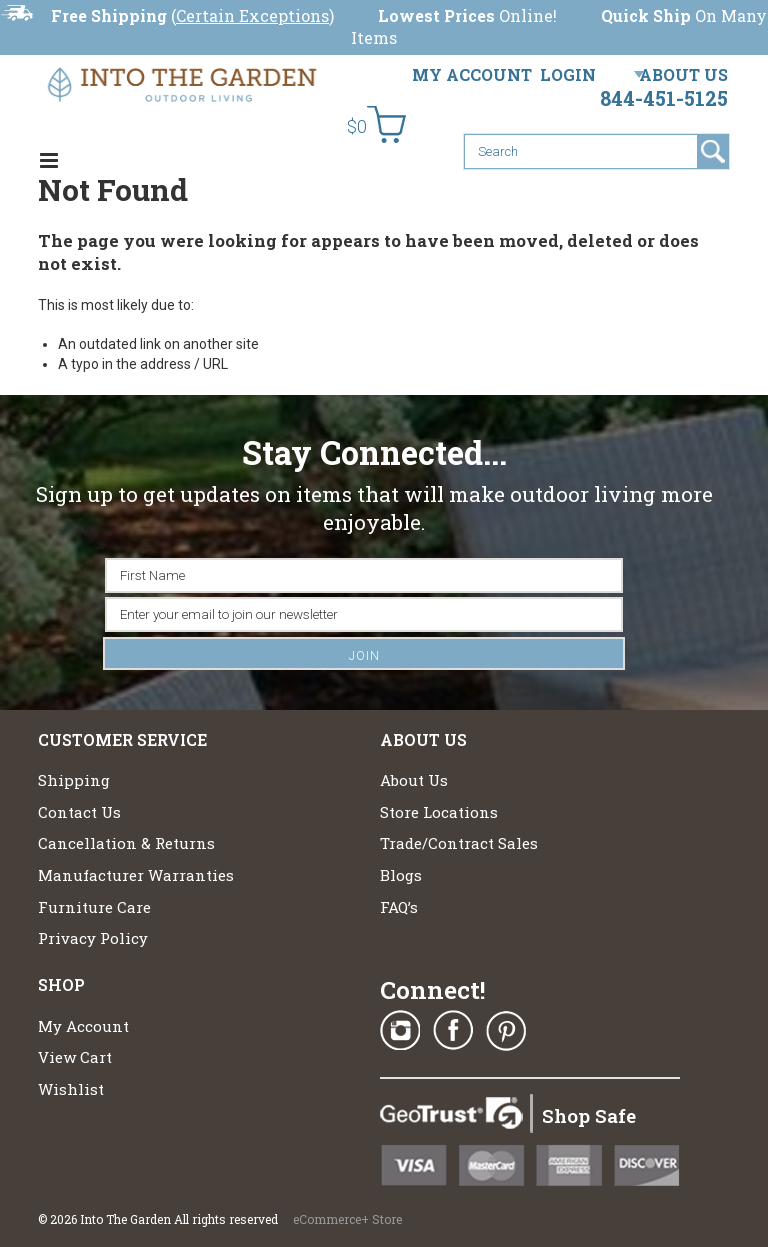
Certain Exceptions (252, 15)
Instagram (400, 1031)
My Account (472, 74)
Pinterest (506, 1031)
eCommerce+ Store (347, 1219)
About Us (683, 74)
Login (568, 74)
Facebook (453, 1031)
